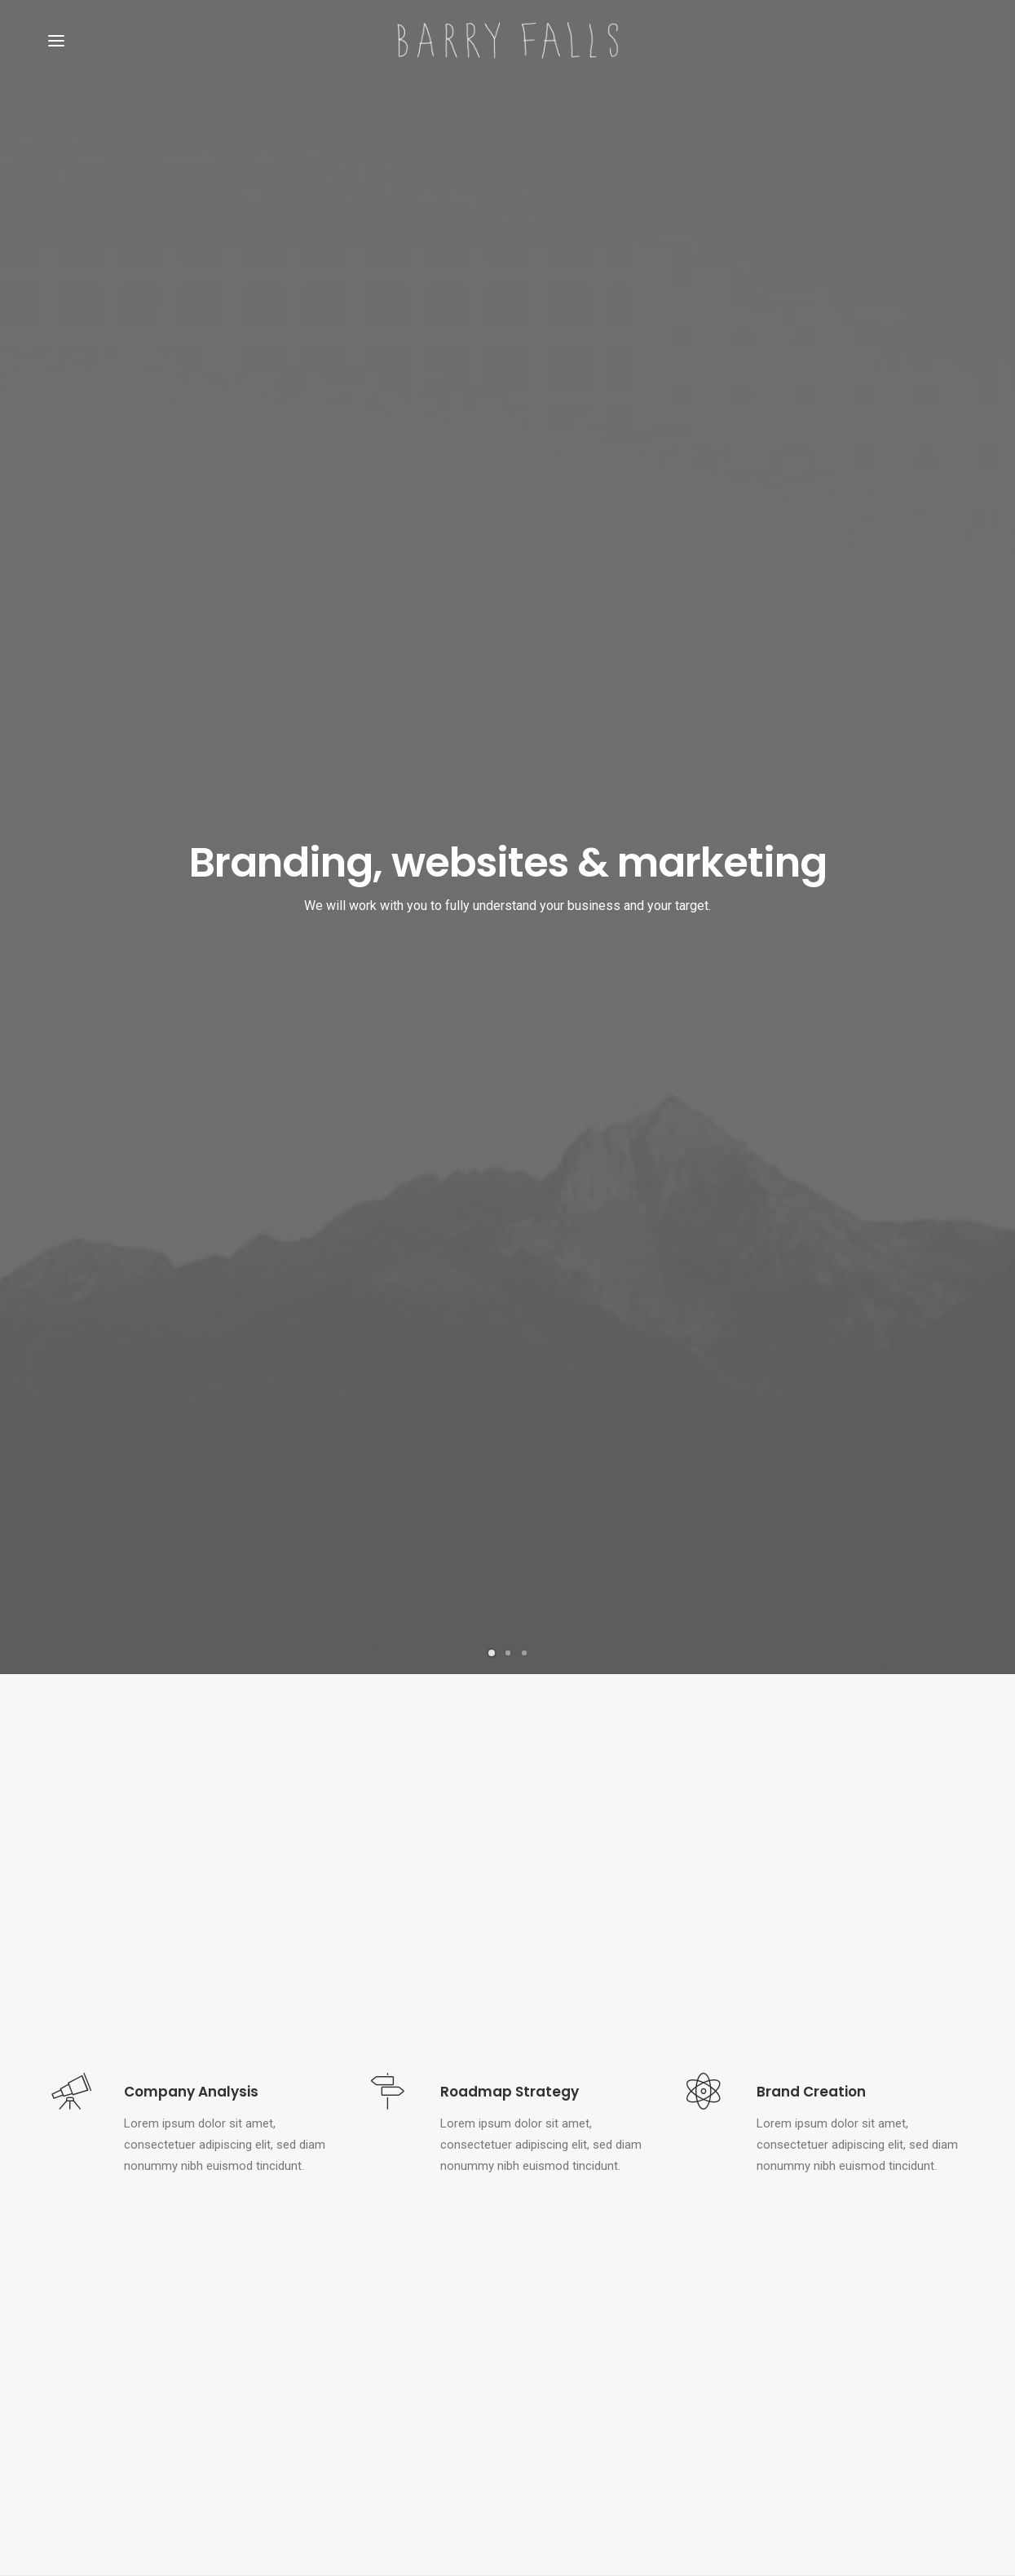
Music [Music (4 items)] (781, 2349)
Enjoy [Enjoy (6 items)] (836, 2323)
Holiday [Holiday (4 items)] (892, 2323)
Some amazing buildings (350, 2422)
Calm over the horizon (582, 2359)
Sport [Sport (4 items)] (887, 2349)
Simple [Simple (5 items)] (834, 2349)
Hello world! (554, 2320)
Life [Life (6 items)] (941, 2323)
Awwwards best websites (353, 2371)
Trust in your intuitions (344, 2346)
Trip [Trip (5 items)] (877, 2375)
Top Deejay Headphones (350, 2320)
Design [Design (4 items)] (783, 2323)
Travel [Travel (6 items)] (828, 2375)
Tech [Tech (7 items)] (778, 2375)
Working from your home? (355, 2397)
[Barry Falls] (507, 40)
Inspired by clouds (571, 2398)
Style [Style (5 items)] (938, 2349)
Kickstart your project (507, 2111)
